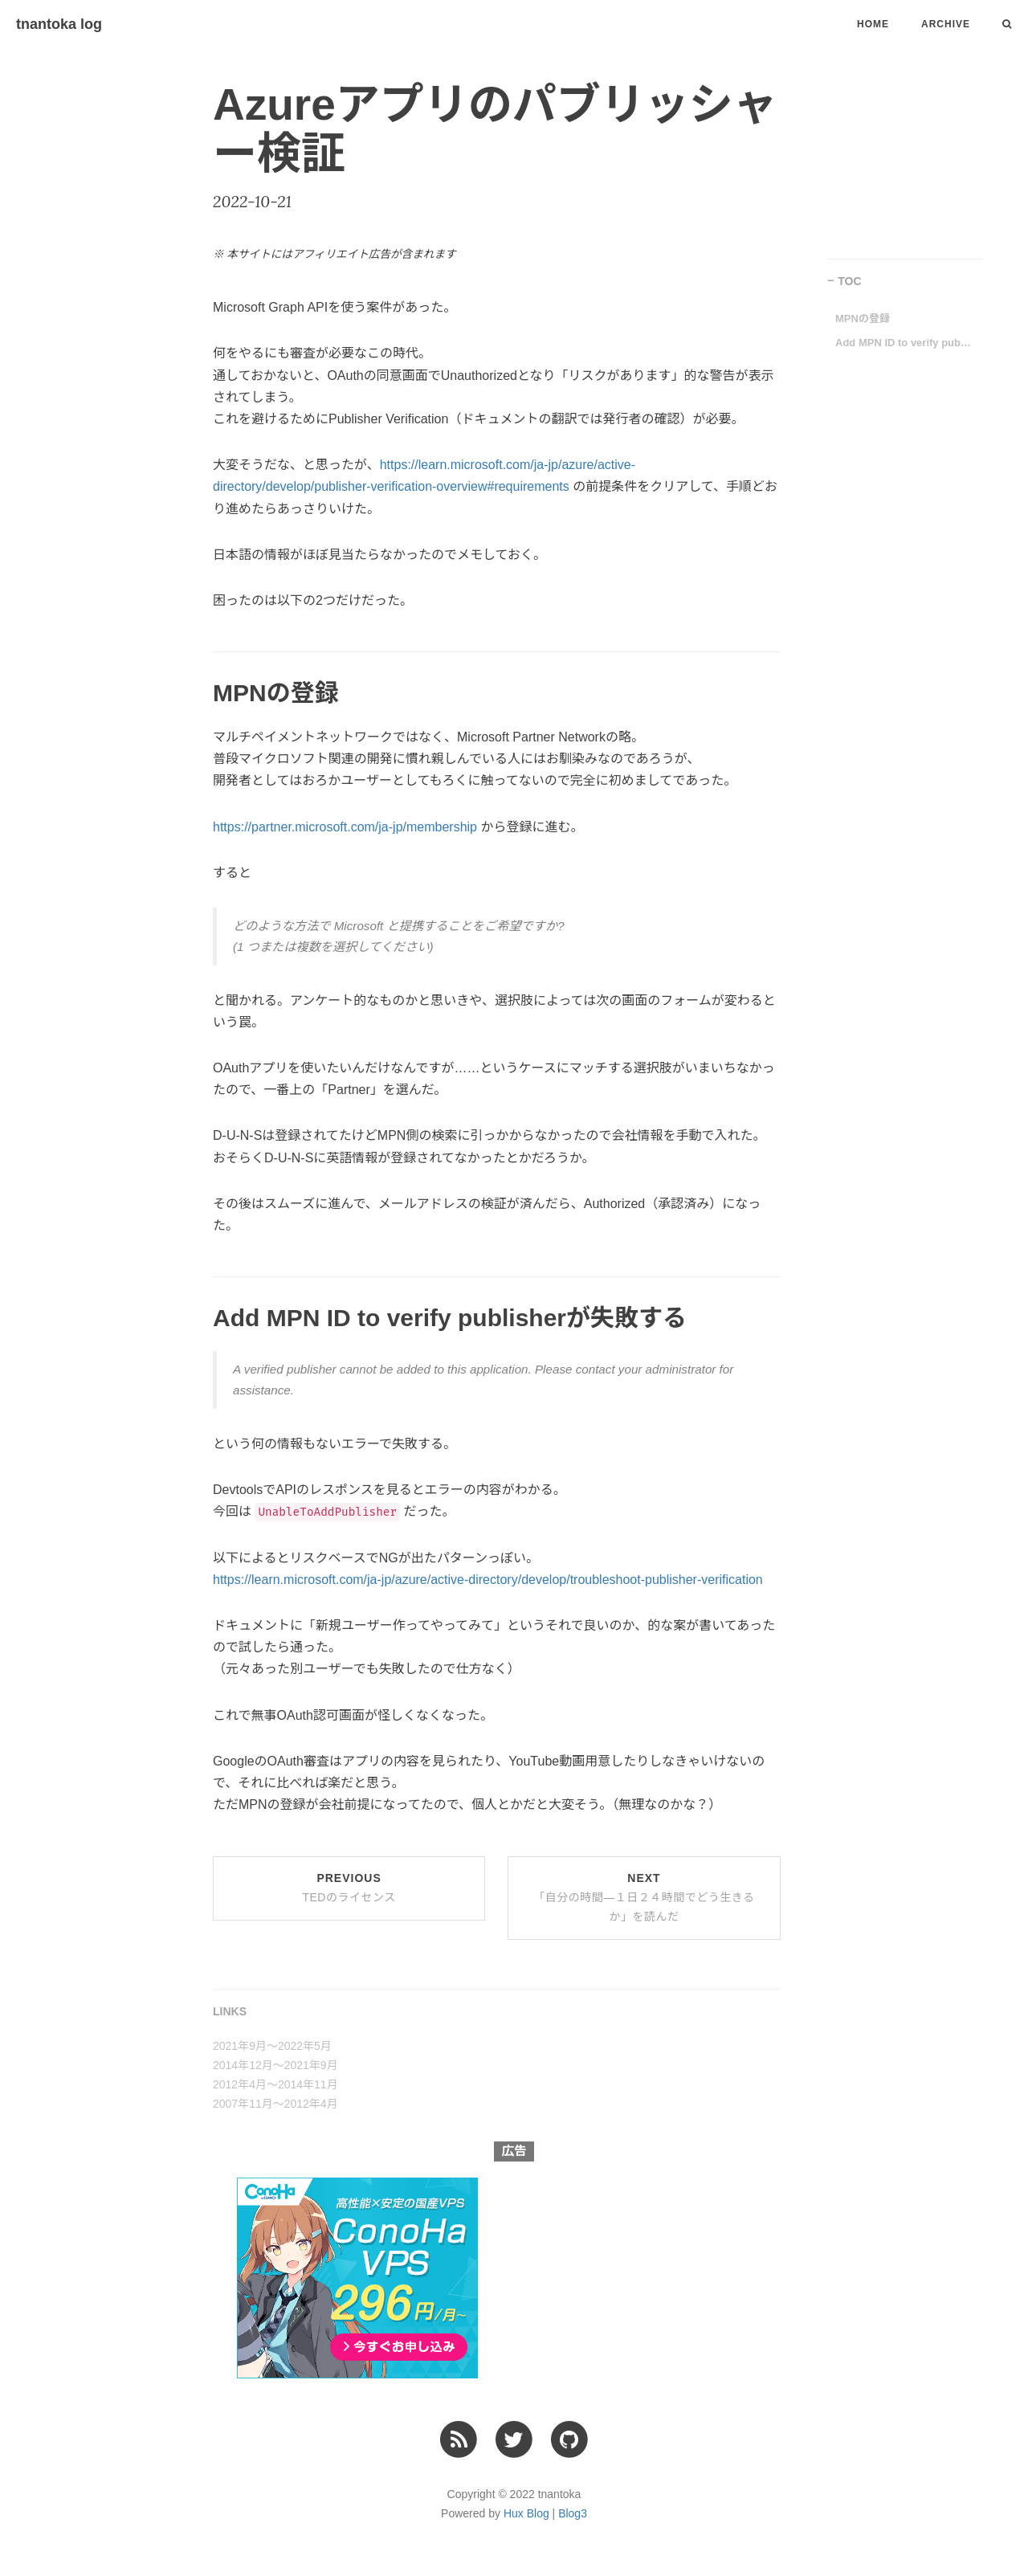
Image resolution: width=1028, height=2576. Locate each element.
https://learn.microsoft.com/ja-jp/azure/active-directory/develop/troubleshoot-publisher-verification (488, 1579)
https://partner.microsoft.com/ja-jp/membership (345, 827)
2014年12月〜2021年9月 (275, 2065)
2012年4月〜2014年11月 (275, 2084)
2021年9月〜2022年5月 (272, 2045)
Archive (945, 24)
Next (643, 1897)
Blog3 (572, 2513)
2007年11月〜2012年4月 (275, 2103)
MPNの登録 (862, 318)
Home (873, 24)
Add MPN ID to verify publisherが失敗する (903, 343)
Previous (348, 1888)
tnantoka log (59, 24)
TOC (849, 281)
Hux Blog (526, 2513)
